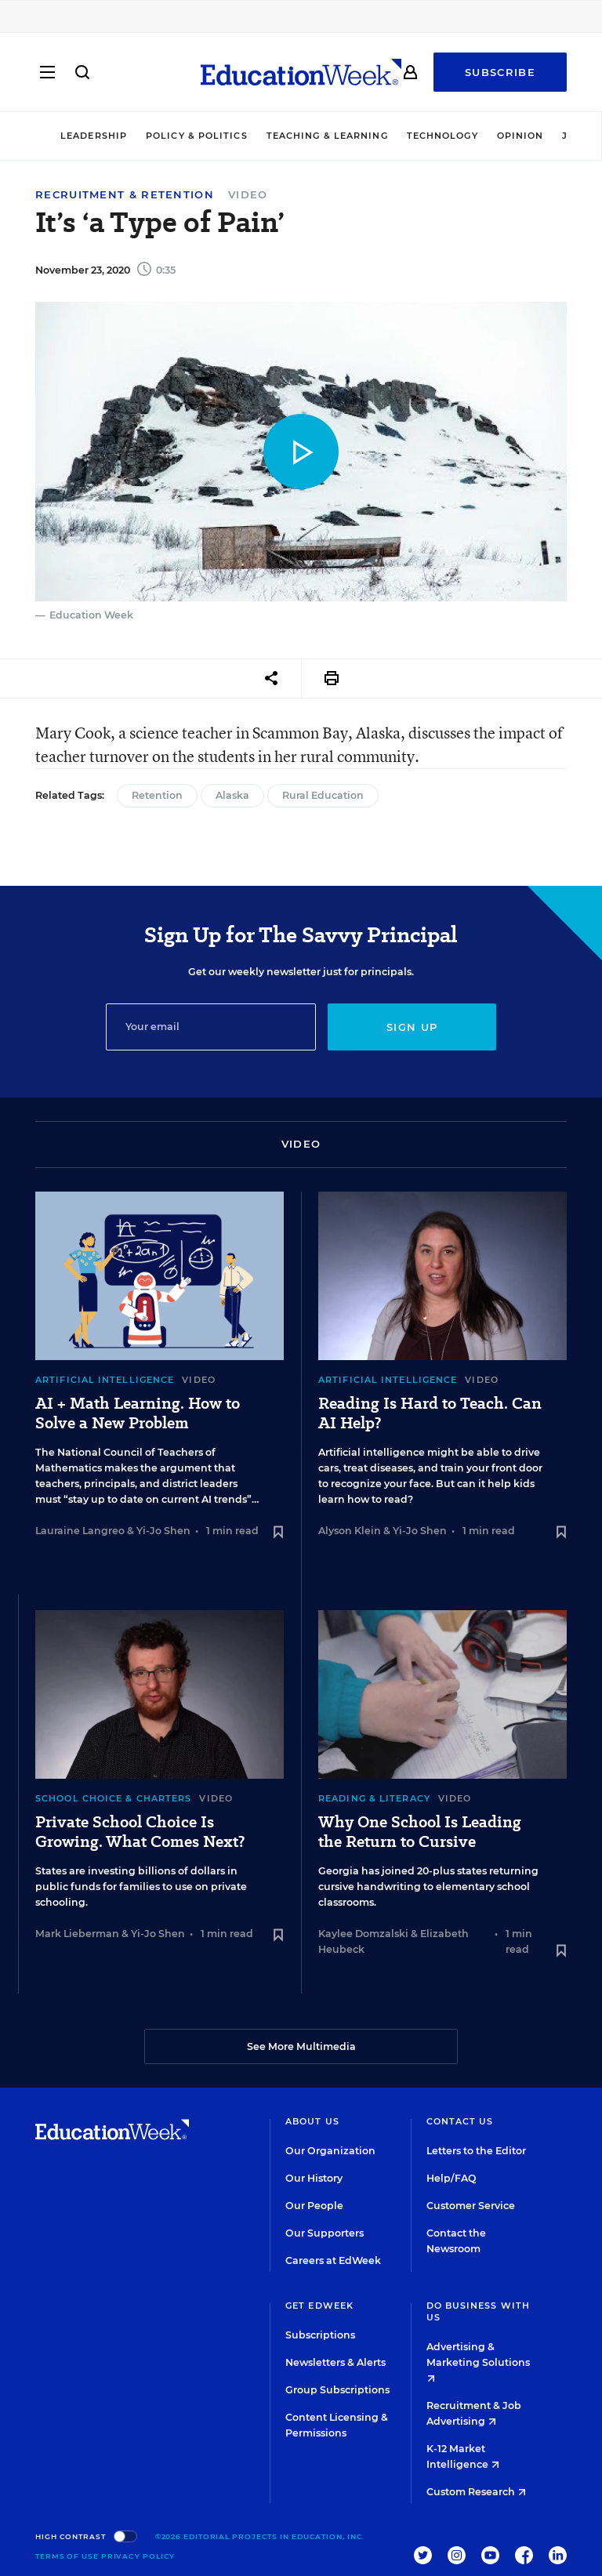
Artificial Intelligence (104, 1379)
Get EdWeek (319, 2305)
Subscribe (500, 72)
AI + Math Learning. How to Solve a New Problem (137, 1413)
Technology (442, 135)
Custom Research (476, 2492)
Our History (314, 2178)
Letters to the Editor (476, 2151)
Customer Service (470, 2205)
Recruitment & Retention (124, 195)
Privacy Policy (138, 2556)
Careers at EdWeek (333, 2260)
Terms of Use (67, 2556)
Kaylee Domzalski (363, 1933)
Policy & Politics (197, 135)
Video (248, 194)
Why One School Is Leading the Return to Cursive (419, 1832)
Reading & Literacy (374, 1798)
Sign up (411, 1027)
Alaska (232, 795)
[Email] (211, 1026)
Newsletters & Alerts (335, 2362)
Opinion (520, 135)
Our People (314, 2205)
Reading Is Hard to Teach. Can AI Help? (430, 1413)
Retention (157, 795)
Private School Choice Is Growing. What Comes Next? (140, 1832)
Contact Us (460, 2121)
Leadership (93, 135)
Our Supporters (324, 2233)
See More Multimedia (301, 2046)
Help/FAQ (451, 2178)
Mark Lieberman (77, 1933)
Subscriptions (320, 2335)
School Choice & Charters (113, 1798)
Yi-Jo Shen (163, 1531)
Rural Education (323, 795)
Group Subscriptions (337, 2390)
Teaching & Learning (327, 135)
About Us (312, 2121)
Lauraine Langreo (80, 1531)
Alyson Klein (349, 1531)
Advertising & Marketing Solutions (478, 2361)
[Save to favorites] (278, 1533)
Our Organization (330, 2151)
